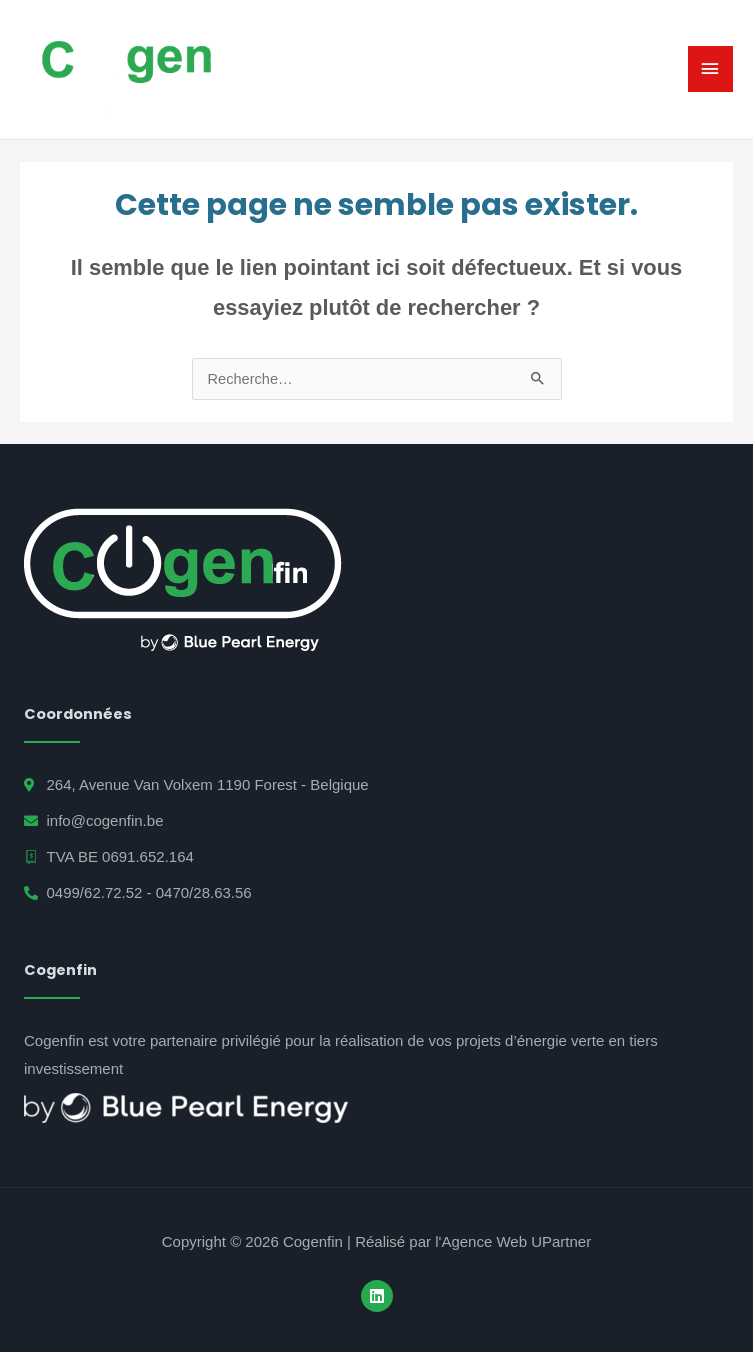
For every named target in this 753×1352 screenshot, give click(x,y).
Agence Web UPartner (516, 1241)
